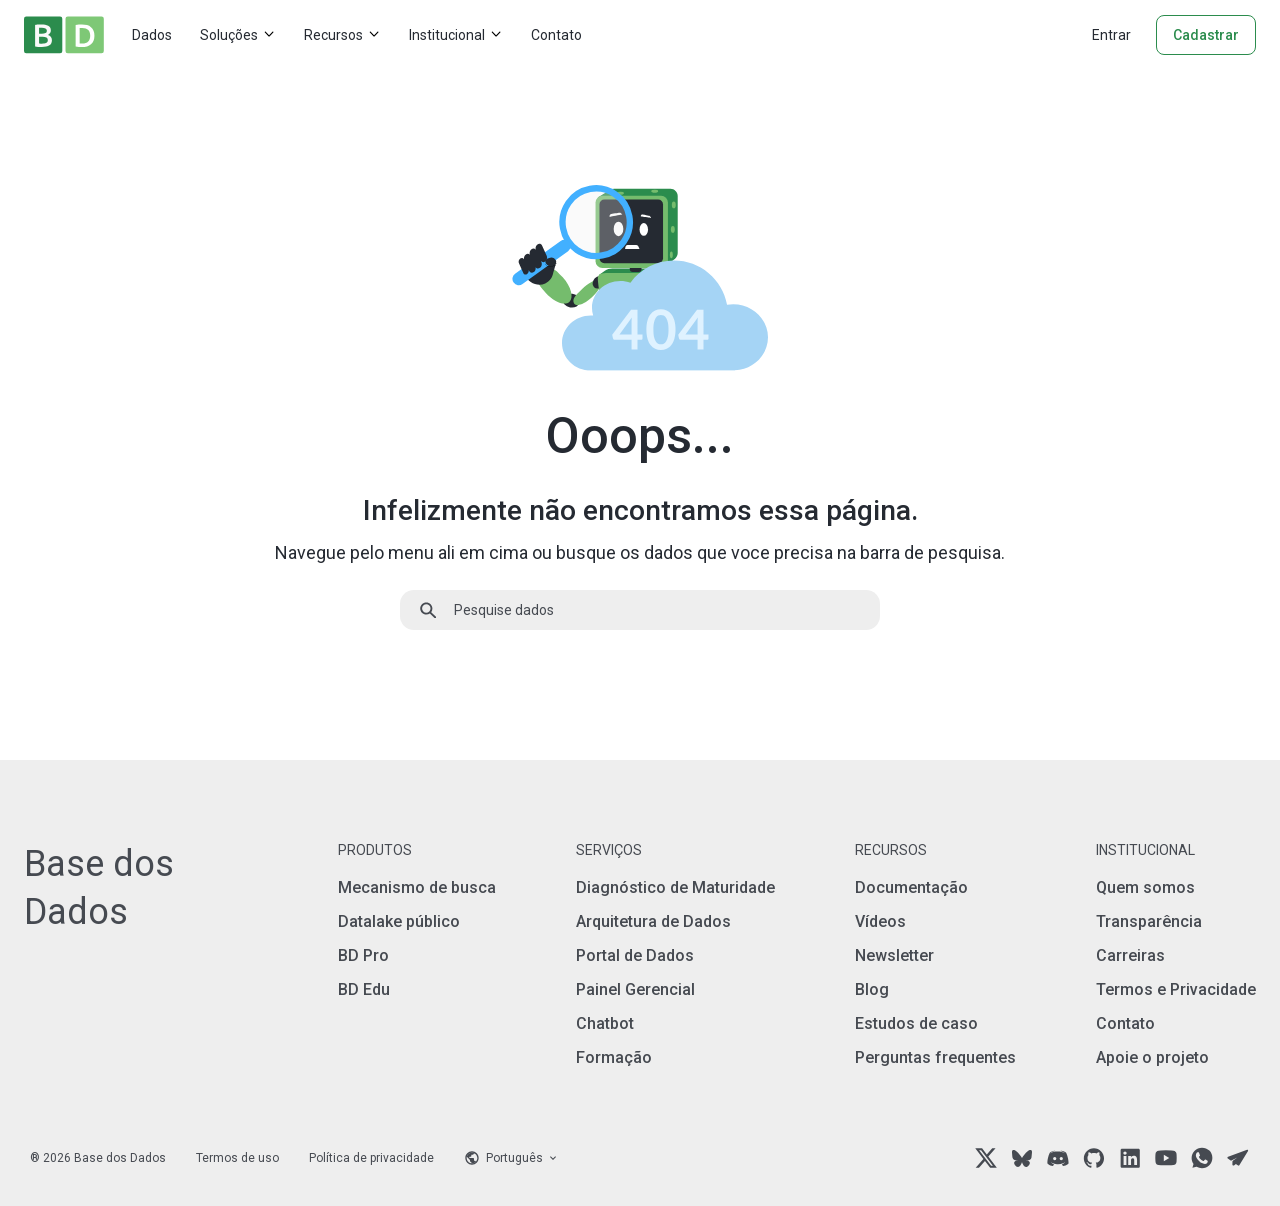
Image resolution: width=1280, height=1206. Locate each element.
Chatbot (605, 1023)
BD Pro (363, 955)
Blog (872, 989)
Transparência (1149, 921)
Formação (614, 1057)
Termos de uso (237, 1158)
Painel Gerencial (635, 989)
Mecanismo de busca (417, 887)
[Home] (64, 35)
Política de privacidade (371, 1158)
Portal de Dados (635, 955)
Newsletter (894, 955)
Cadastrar (1206, 35)
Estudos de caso (916, 1023)
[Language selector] (511, 1158)
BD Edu (364, 989)
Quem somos (1145, 887)
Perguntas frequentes (935, 1057)
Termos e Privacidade (1176, 989)
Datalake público (399, 921)
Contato (556, 35)
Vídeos (880, 921)
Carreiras (1130, 955)
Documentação (911, 887)
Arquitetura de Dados (653, 921)
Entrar (1111, 35)
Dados (152, 35)
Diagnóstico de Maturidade (675, 887)
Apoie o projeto (1152, 1057)
